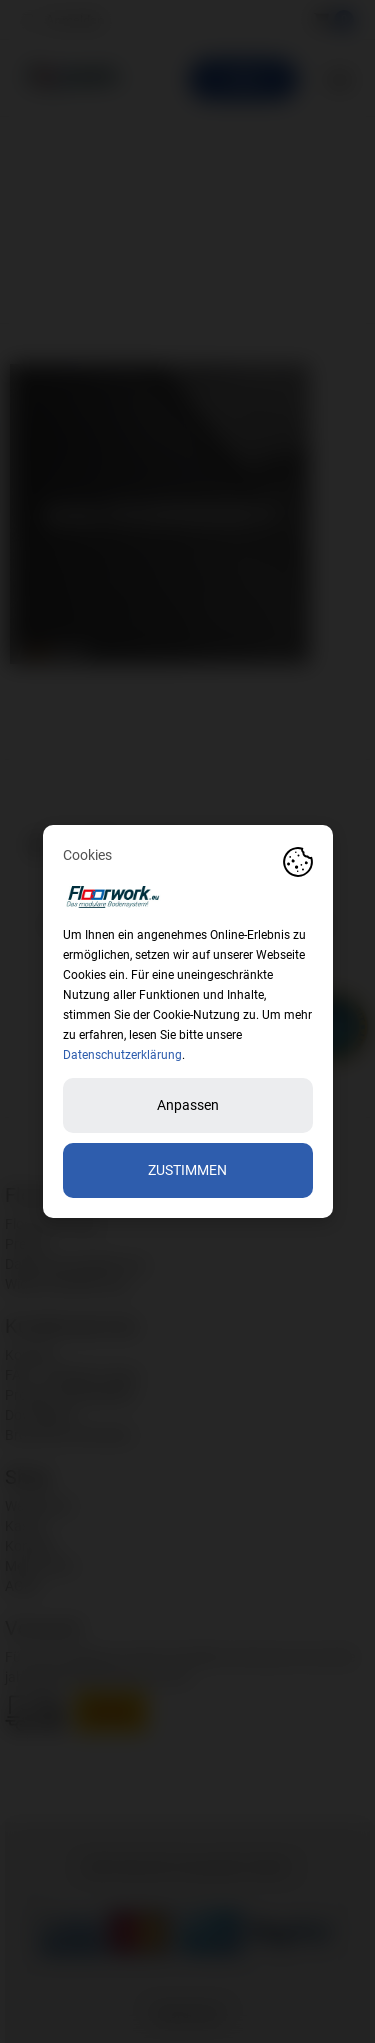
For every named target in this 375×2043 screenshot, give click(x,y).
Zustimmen (187, 1170)
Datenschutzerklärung (122, 1055)
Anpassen (188, 1105)
